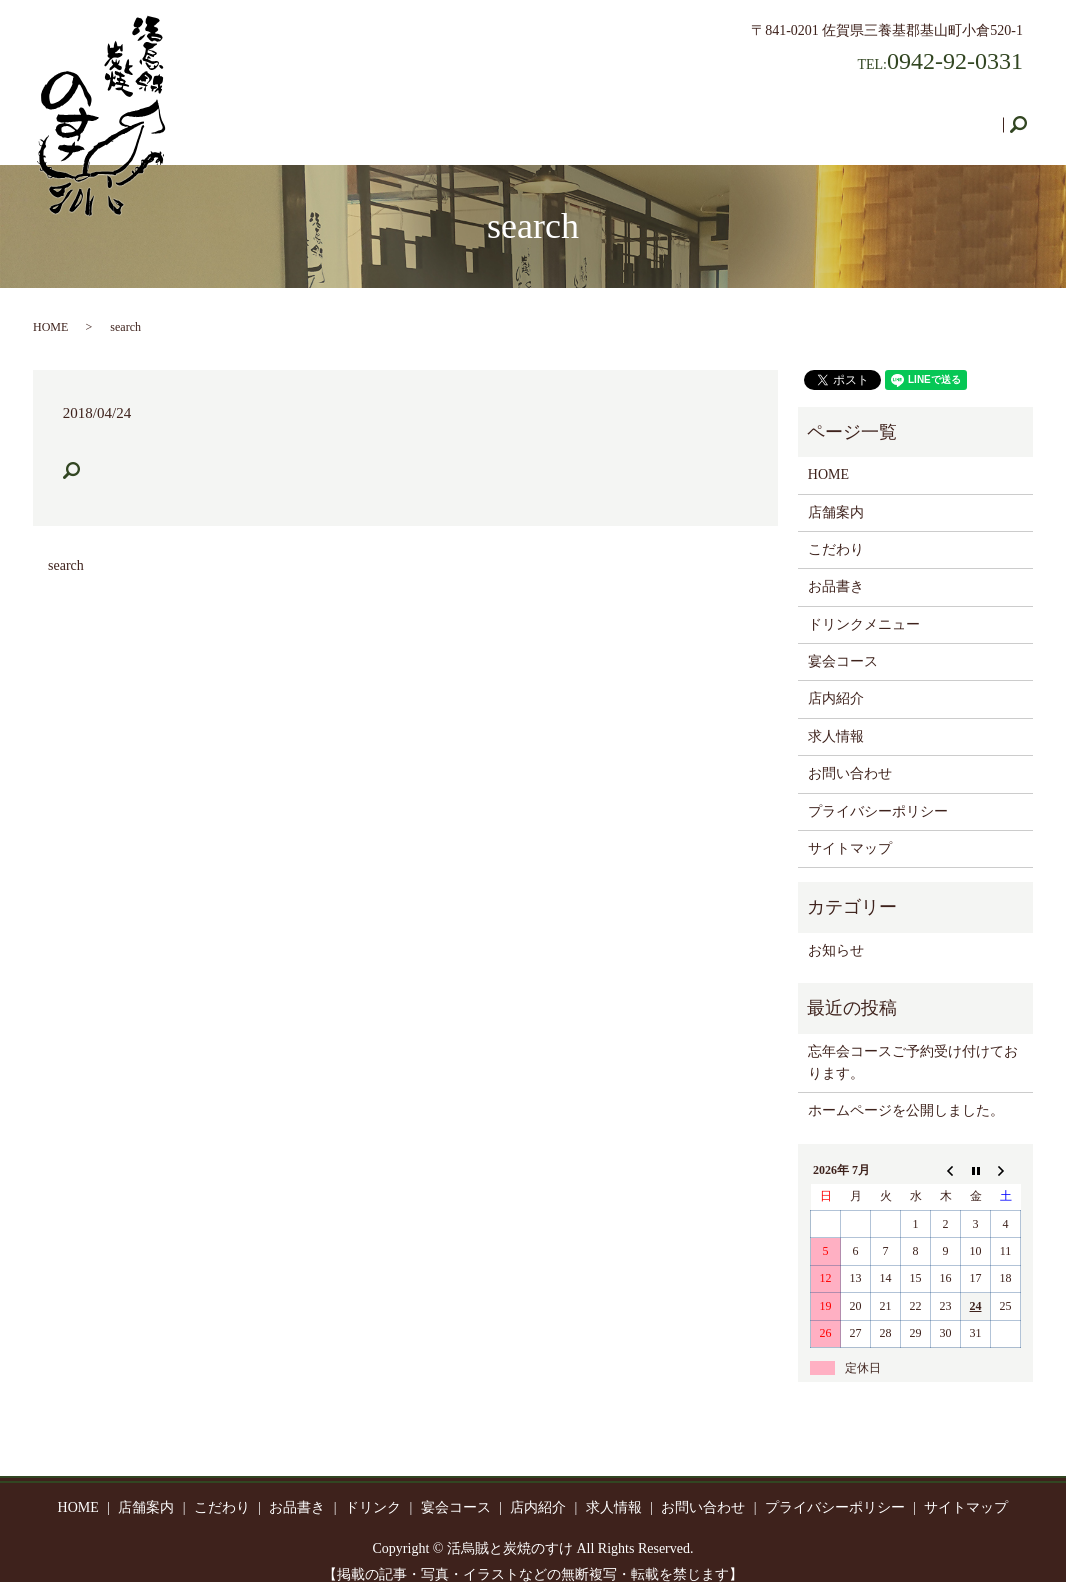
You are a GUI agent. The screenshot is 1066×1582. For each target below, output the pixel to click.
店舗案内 (331, 114)
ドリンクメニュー (864, 605)
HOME (254, 114)
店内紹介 (765, 114)
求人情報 (849, 114)
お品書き (499, 114)
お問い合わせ (947, 114)
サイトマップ (850, 829)
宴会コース (674, 114)
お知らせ (836, 931)
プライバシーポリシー (878, 792)
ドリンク (583, 114)
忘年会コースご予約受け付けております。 (913, 1043)
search (1026, 115)
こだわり (415, 114)
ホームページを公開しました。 (906, 1091)
